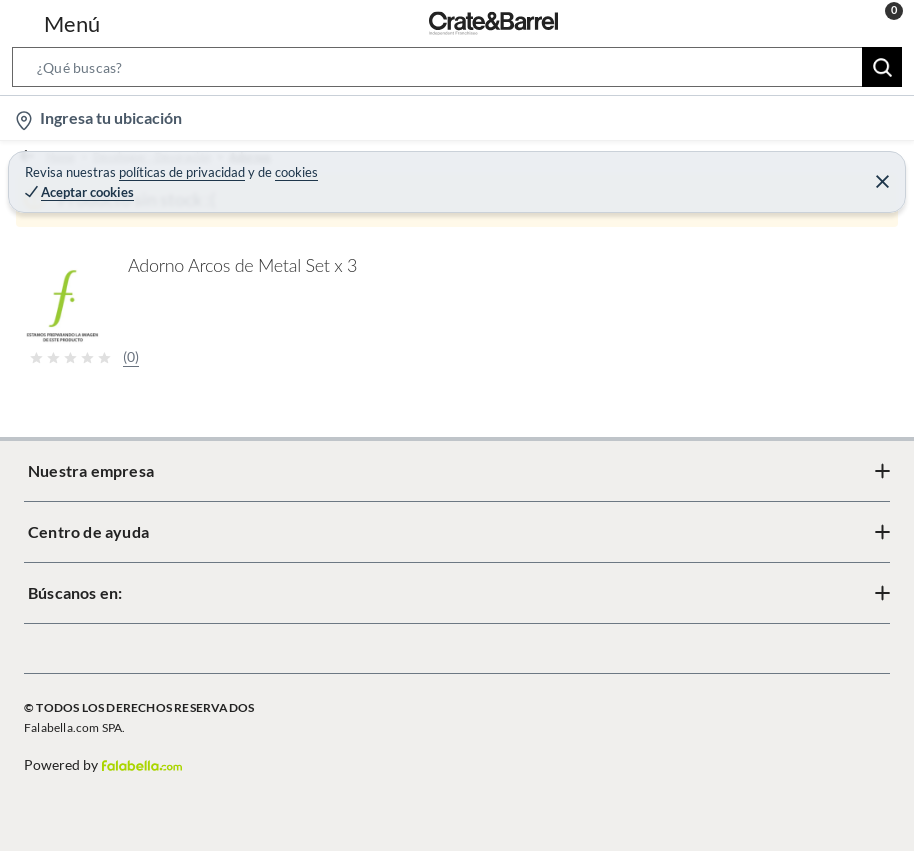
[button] (457, 71)
